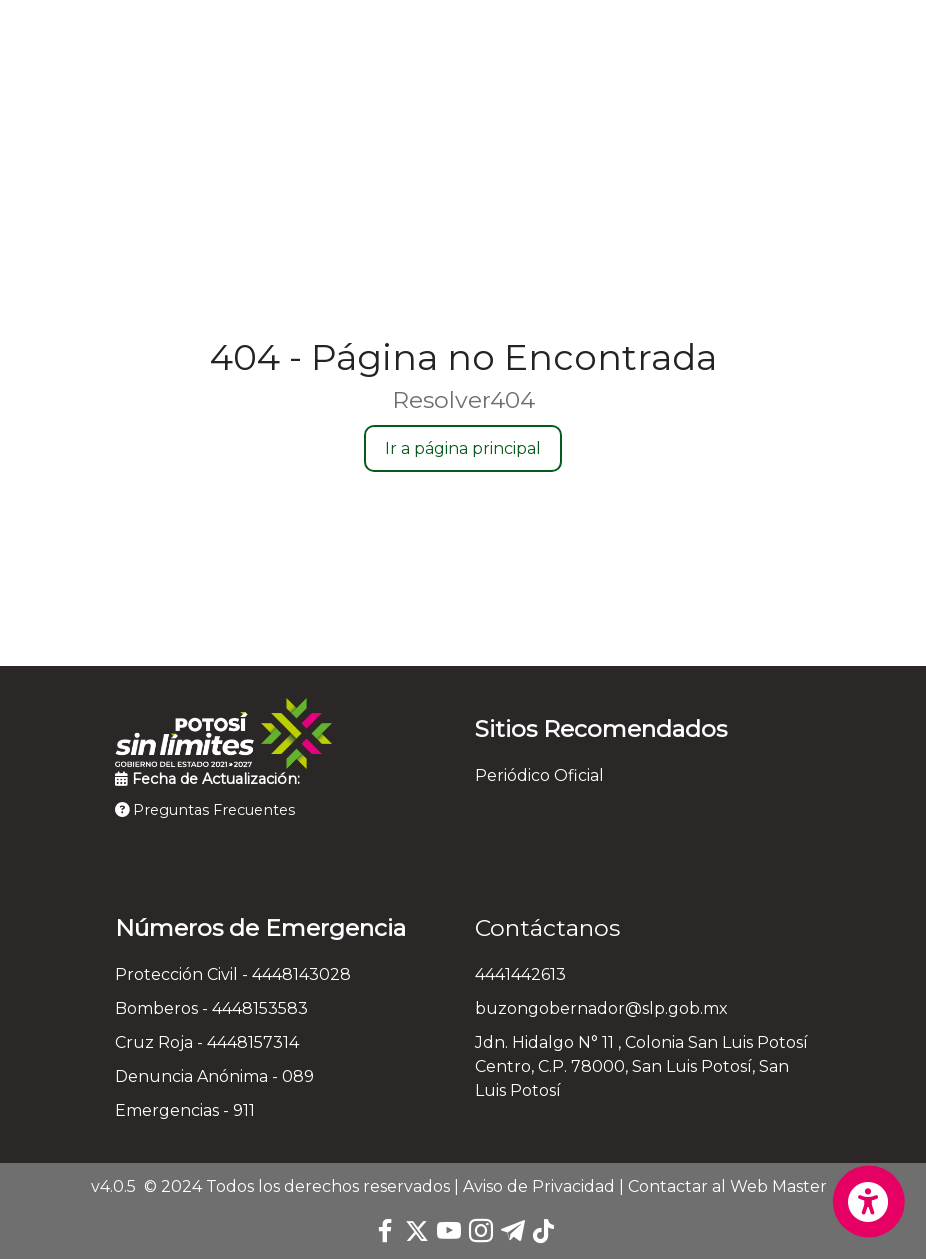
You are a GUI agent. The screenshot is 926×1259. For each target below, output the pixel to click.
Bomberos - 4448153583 (211, 1008)
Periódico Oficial (539, 775)
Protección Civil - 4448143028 (233, 974)
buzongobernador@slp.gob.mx (601, 1008)
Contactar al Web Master (727, 1186)
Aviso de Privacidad (539, 1186)
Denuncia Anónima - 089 (214, 1076)
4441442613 (520, 974)
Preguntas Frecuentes (205, 810)
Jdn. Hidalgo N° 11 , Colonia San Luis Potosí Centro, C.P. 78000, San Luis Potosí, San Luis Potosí (641, 1066)
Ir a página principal (463, 448)
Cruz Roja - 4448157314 (207, 1042)
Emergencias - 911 (185, 1110)
